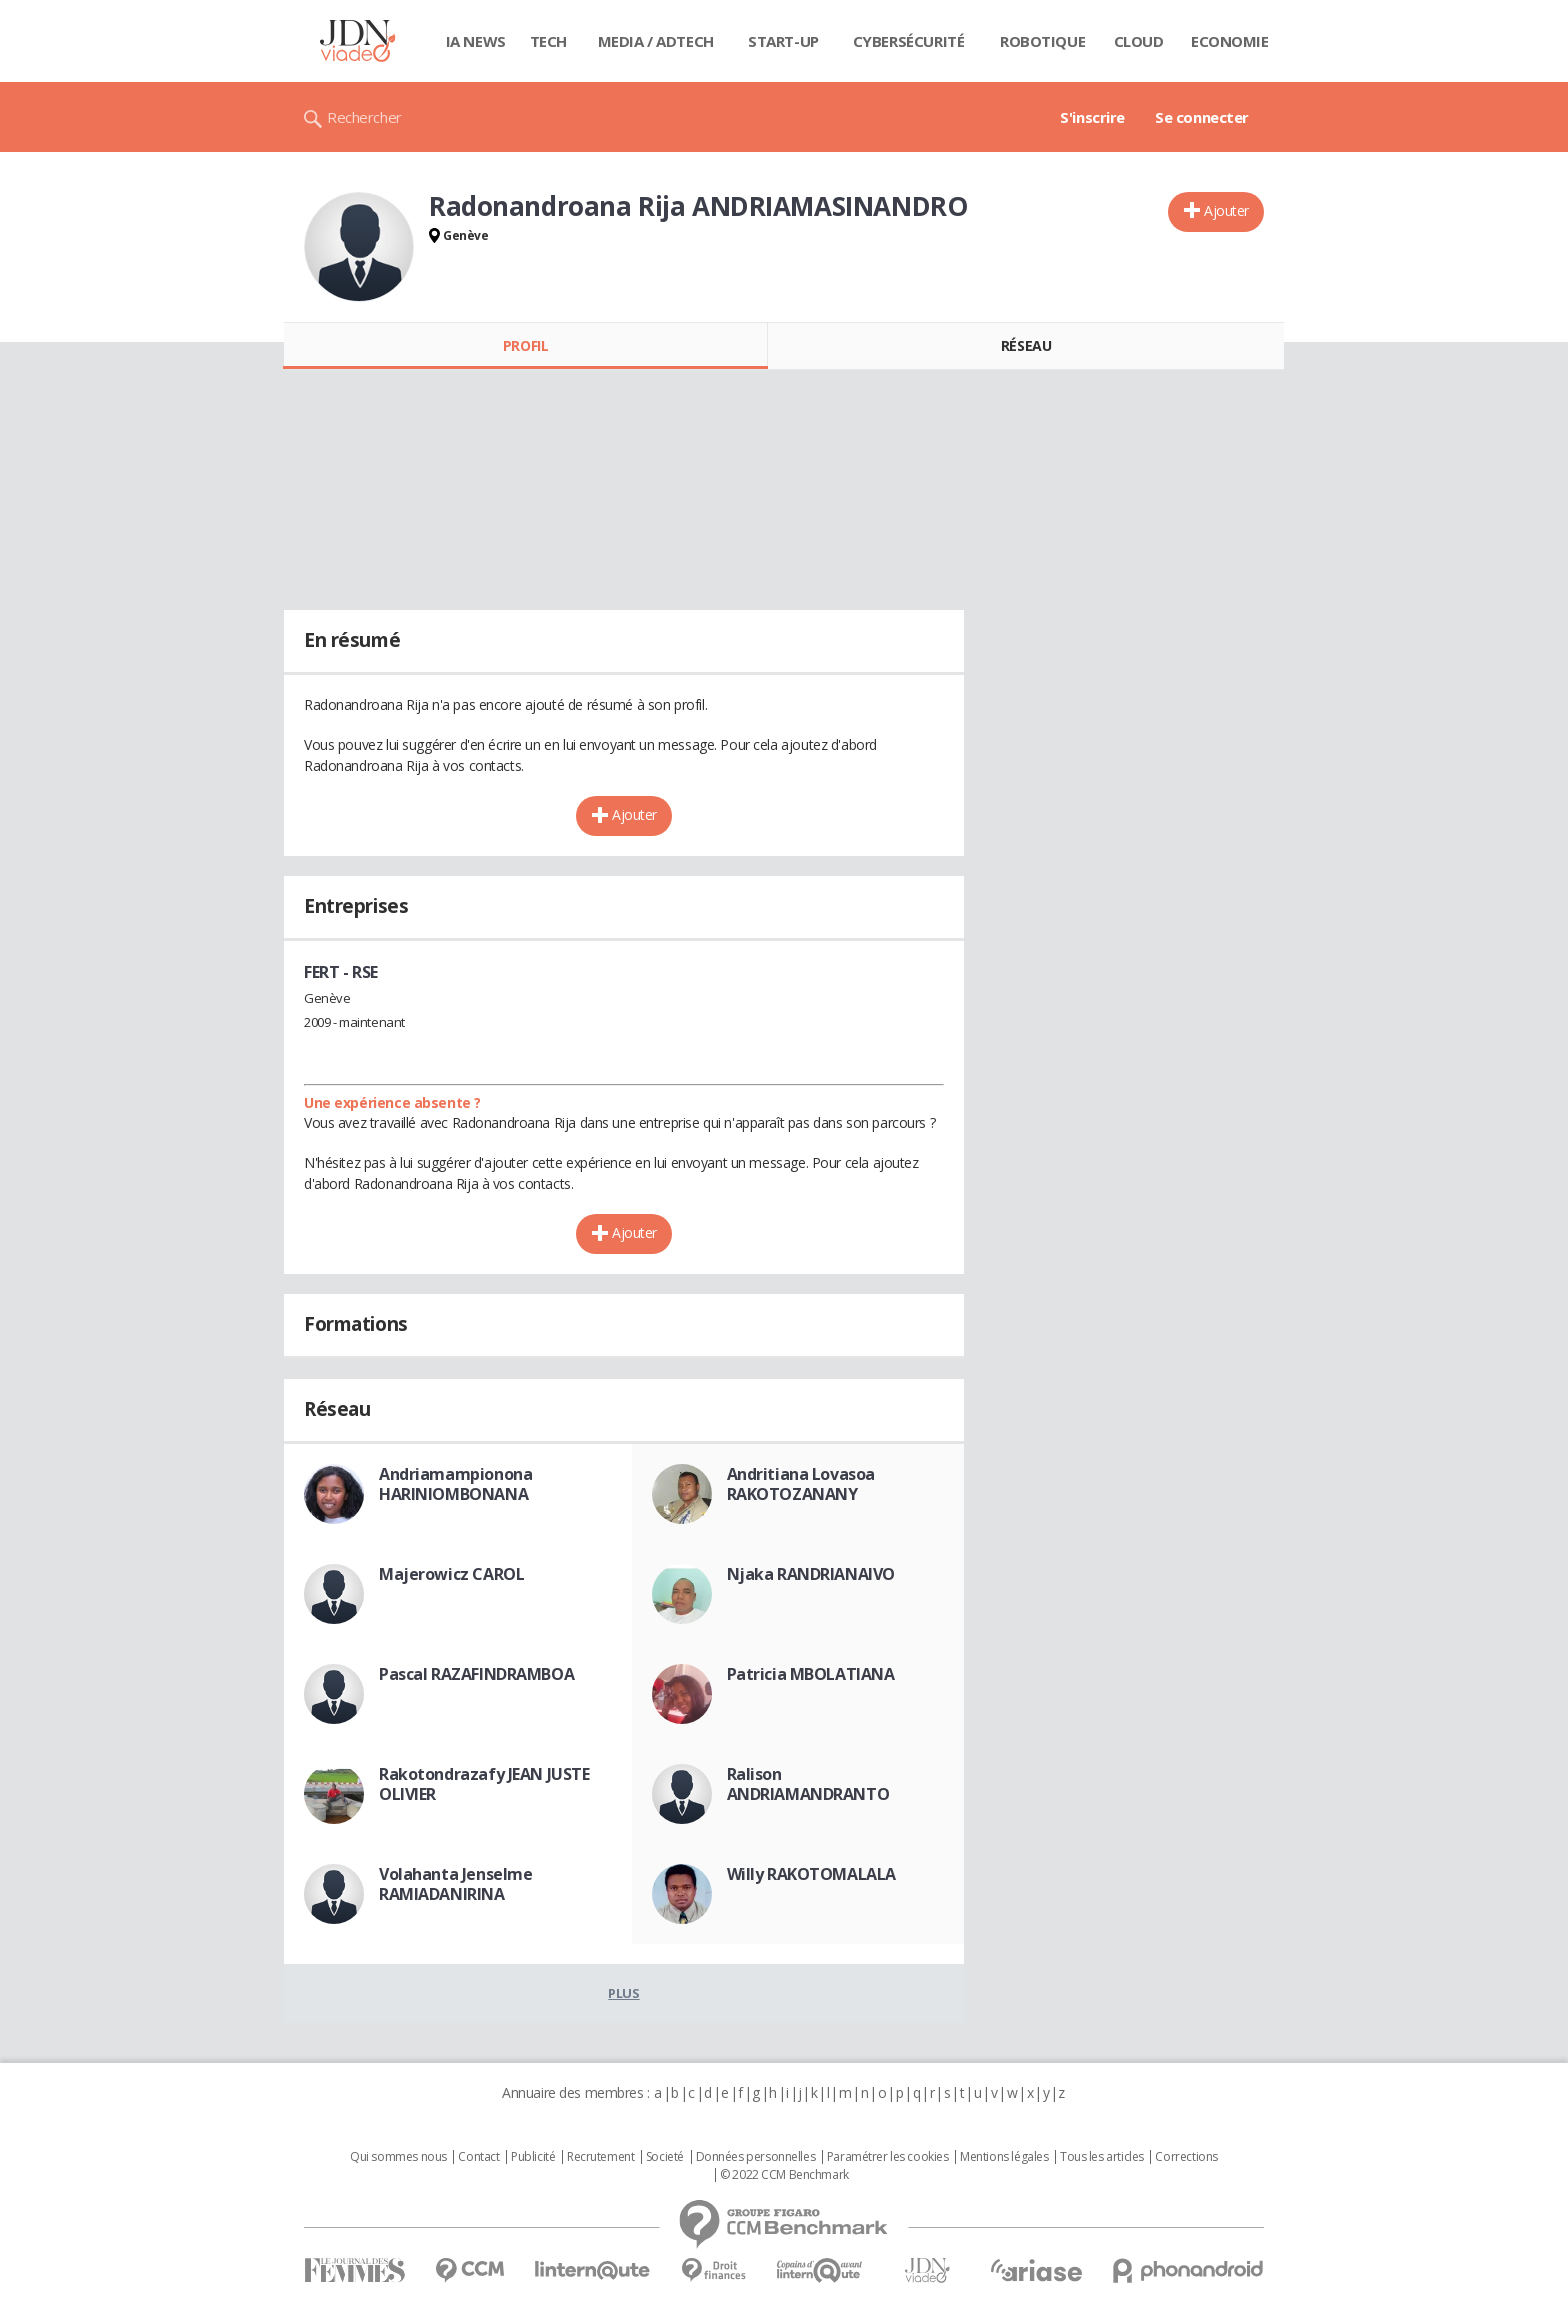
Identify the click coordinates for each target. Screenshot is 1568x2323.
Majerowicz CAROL (451, 1574)
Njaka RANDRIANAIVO (811, 1574)
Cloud (1139, 41)
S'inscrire (1092, 117)
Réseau (1026, 345)
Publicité (533, 2157)
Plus (623, 1993)
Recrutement (600, 2157)
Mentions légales (1004, 2157)
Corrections (1186, 2157)
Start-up (783, 41)
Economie (1230, 41)
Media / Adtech (656, 41)
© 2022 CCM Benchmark (784, 2175)
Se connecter (1202, 117)
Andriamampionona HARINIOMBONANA (455, 1484)
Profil (525, 345)
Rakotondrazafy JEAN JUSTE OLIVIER (484, 1784)
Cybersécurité (909, 41)
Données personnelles (756, 2157)
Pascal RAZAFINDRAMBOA (476, 1674)
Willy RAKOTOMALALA (811, 1874)
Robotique (1042, 41)
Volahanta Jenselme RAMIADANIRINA (455, 1884)
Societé (665, 2157)
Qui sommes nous (398, 2157)
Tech (548, 41)
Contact (478, 2157)
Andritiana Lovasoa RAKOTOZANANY (801, 1484)
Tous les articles (1102, 2157)
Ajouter (1226, 210)
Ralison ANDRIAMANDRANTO (808, 1784)
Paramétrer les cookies (888, 2157)
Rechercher (364, 117)
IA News (476, 41)
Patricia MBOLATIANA (811, 1674)
